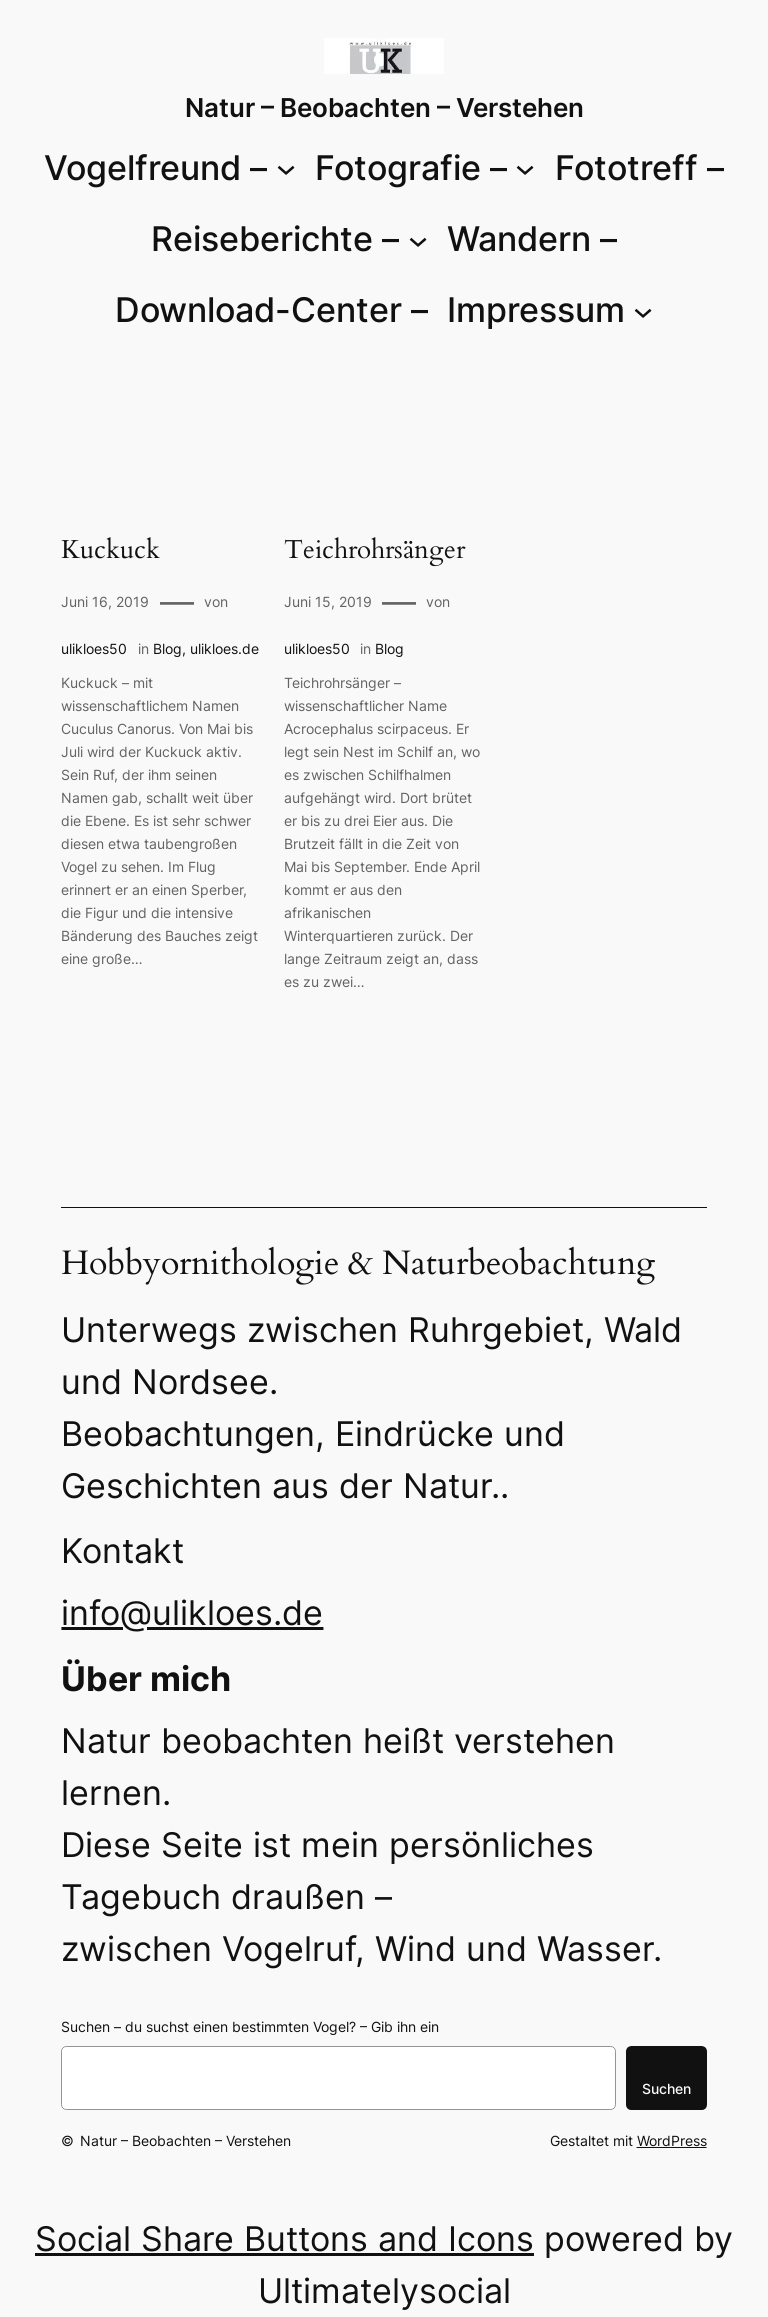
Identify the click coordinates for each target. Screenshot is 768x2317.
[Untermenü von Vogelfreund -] (286, 168)
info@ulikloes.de (192, 1612)
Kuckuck (110, 550)
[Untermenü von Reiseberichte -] (418, 239)
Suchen (666, 2088)
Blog (167, 648)
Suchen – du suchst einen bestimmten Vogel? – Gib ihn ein (250, 2026)
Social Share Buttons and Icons (284, 2238)
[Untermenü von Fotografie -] (525, 168)
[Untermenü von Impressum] (643, 310)
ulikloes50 (94, 648)
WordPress (672, 2140)
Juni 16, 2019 (105, 601)
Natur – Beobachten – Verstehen (384, 107)
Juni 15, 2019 (328, 601)
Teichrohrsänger (374, 550)
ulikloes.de (224, 648)
